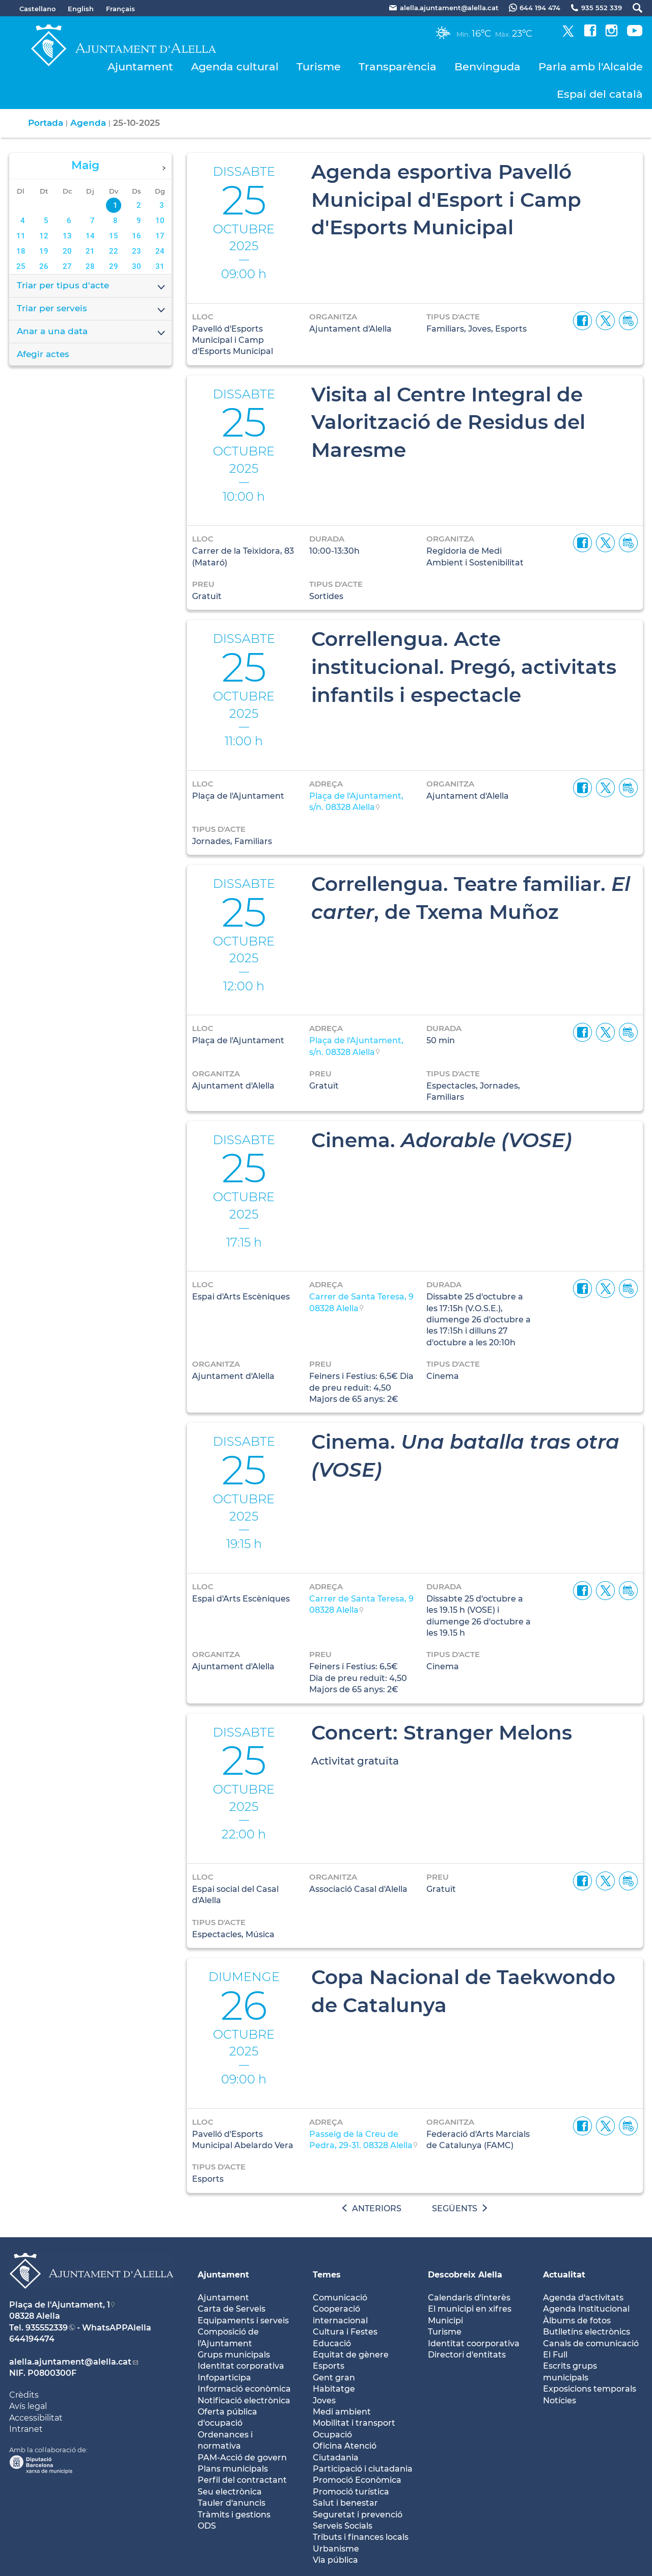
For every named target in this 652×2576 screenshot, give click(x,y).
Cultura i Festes (345, 2332)
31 (160, 266)
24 (160, 251)
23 (136, 251)
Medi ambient (342, 2412)
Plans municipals (233, 2469)
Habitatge (334, 2389)
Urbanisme (336, 2549)
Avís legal (28, 2406)
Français (120, 9)
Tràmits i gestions (234, 2514)
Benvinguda (487, 66)
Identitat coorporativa (474, 2343)
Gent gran (334, 2377)
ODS (207, 2526)
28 (90, 266)
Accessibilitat (36, 2418)
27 (67, 266)
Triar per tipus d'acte (92, 286)
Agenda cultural (235, 66)
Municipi (445, 2320)
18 (20, 251)
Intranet (26, 2429)
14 (90, 235)
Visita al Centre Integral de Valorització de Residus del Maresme (448, 422)
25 (20, 266)
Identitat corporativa (241, 2366)
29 (113, 266)
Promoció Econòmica (357, 2480)
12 (43, 235)
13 (67, 235)
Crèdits (24, 2395)
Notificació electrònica (244, 2400)
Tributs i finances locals (361, 2537)
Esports (328, 2366)
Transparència (398, 66)
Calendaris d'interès (469, 2297)
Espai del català (600, 94)
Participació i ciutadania (363, 2469)
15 (113, 235)
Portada (45, 123)
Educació (332, 2343)
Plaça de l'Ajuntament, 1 (59, 2305)
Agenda (88, 123)
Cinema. (441, 1140)
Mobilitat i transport (354, 2423)
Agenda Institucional (586, 2309)
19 (43, 251)
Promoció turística (351, 2492)
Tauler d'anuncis (231, 2503)
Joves (324, 2400)
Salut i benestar (345, 2503)
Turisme (318, 66)
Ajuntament (140, 66)
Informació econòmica (244, 2389)
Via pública (335, 2560)
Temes (327, 2275)
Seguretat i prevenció (357, 2514)
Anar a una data (92, 332)
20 (67, 251)
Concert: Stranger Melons (441, 1732)
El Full (555, 2355)
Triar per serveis (92, 309)
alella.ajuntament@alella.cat (70, 2362)
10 (160, 220)
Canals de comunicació (591, 2343)
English (81, 9)
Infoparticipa (224, 2377)
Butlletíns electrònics (586, 2332)
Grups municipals (234, 2355)
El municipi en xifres (469, 2309)
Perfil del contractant (242, 2480)
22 (113, 251)
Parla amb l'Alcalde (590, 66)
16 (136, 235)
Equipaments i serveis (243, 2320)
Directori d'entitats (467, 2355)
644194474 (32, 2339)
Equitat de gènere (351, 2355)
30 (136, 266)
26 (43, 266)
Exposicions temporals (589, 2389)
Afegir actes (43, 354)
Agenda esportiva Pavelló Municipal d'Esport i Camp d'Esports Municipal (446, 199)
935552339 (46, 2328)
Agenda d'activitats (583, 2297)
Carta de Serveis (231, 2309)
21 (90, 251)
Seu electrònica (230, 2492)
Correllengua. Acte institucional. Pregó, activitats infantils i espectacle (463, 667)
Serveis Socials (342, 2526)
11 (20, 235)
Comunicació (340, 2297)
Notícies (559, 2400)
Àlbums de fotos (577, 2320)
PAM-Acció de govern (242, 2457)
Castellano (37, 9)
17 (160, 235)
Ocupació (332, 2434)
